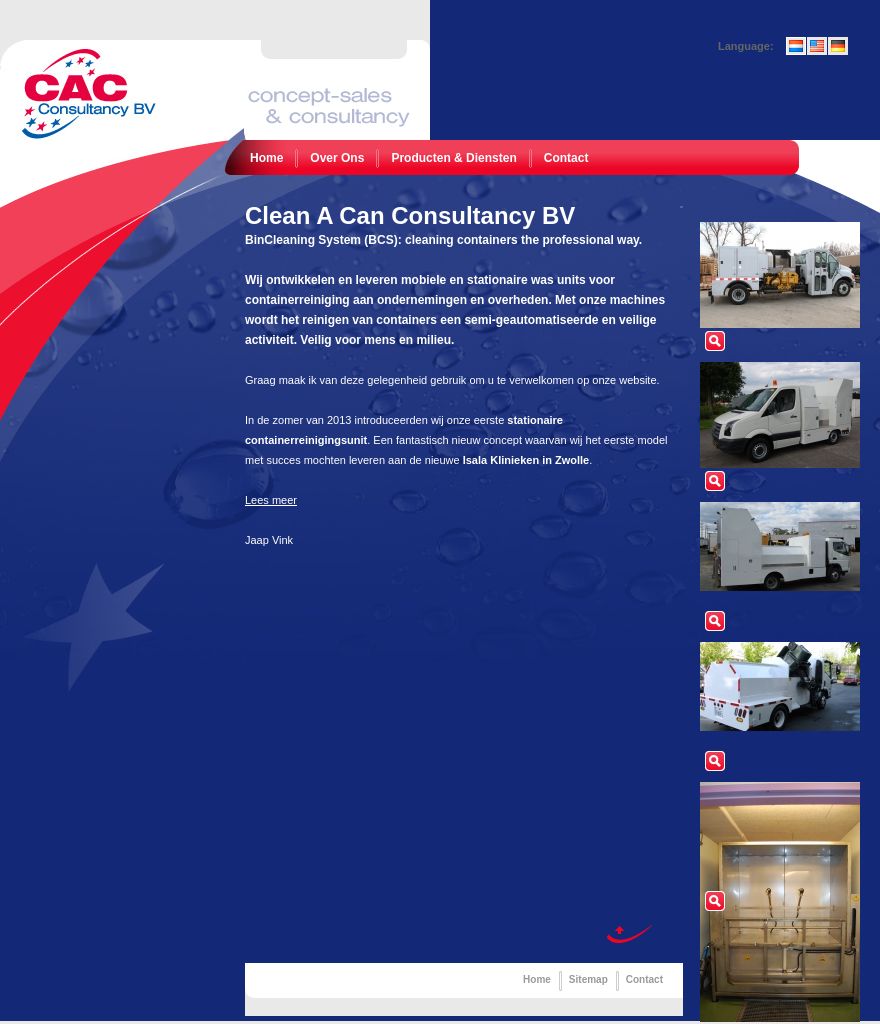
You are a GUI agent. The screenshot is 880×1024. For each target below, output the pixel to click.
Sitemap (588, 979)
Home (266, 158)
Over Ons (337, 158)
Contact (566, 158)
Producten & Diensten (453, 158)
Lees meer (271, 500)
